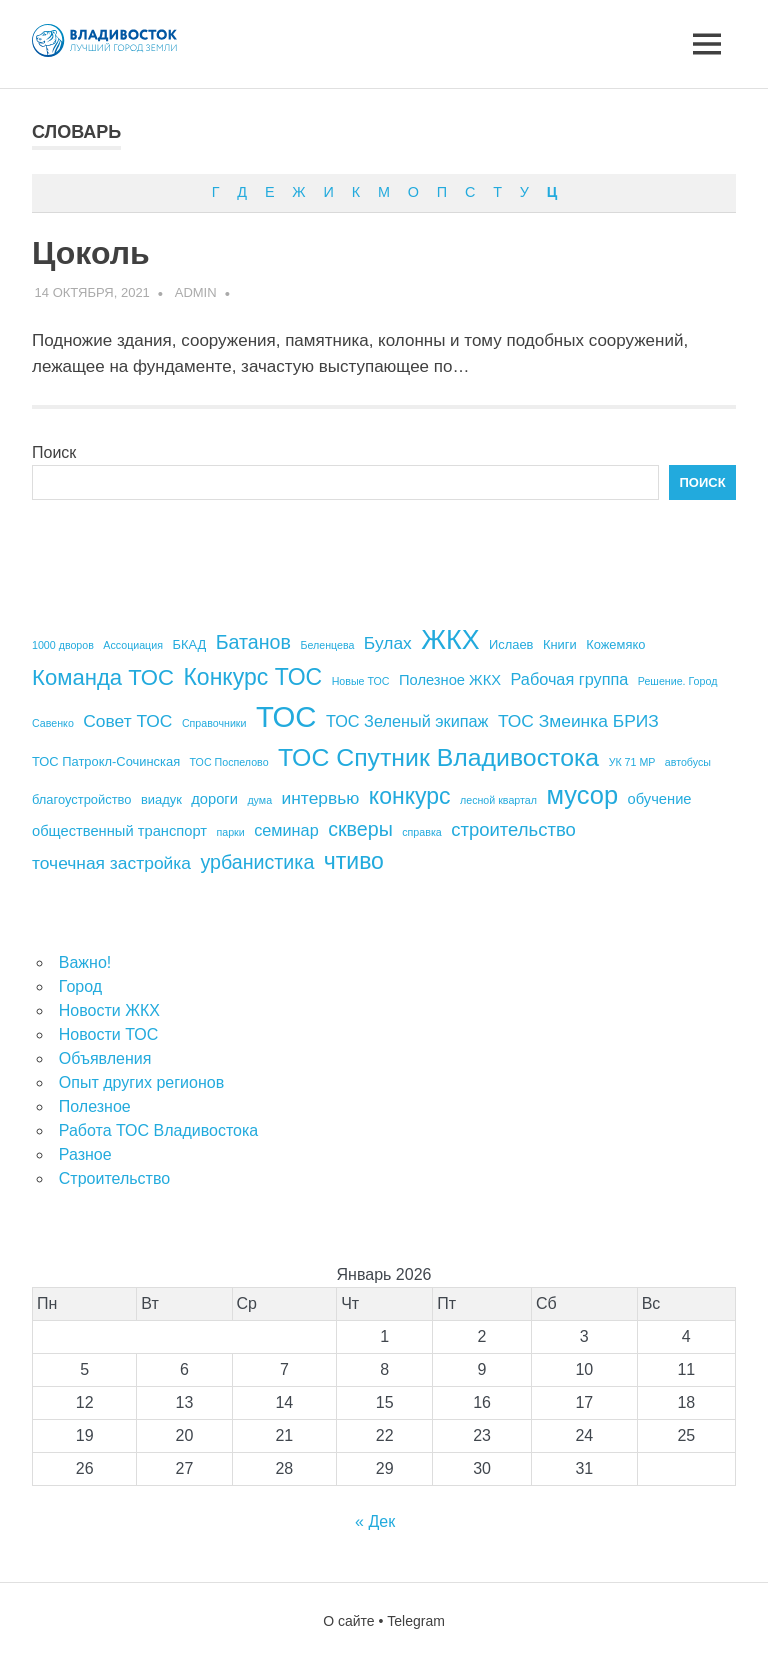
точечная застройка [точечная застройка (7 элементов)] (111, 863)
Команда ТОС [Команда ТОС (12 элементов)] (103, 677)
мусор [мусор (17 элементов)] (582, 795)
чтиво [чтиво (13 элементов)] (354, 861)
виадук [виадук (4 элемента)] (161, 799)
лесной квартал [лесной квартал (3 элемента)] (498, 800)
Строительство (114, 1178)
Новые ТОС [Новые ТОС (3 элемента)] (361, 681)
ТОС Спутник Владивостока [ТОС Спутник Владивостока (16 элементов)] (438, 757)
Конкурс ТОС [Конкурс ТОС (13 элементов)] (252, 677)
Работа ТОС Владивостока (158, 1130)
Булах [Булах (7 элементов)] (388, 643)
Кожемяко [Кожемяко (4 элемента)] (615, 644)
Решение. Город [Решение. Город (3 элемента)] (678, 681)
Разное (85, 1154)
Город (80, 986)
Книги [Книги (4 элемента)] (560, 644)
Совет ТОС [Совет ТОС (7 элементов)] (127, 721)
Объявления (105, 1058)
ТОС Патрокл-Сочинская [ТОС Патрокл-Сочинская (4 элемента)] (106, 761)
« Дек (375, 1521)
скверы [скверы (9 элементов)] (360, 829)
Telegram (416, 1621)
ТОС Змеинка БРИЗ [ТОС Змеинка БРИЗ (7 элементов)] (578, 721)
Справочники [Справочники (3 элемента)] (214, 723)
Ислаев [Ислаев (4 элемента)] (511, 644)
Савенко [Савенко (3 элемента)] (53, 723)
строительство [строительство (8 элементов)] (513, 829)
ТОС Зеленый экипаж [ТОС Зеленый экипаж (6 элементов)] (407, 721)
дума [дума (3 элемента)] (259, 800)
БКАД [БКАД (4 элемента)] (189, 644)
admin (196, 292)
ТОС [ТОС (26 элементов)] (286, 716)
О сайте (348, 1621)
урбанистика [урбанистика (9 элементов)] (257, 862)
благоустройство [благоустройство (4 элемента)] (81, 799)
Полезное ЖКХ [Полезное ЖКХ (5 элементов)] (450, 680)
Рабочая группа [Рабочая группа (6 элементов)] (570, 679)
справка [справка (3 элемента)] (421, 832)
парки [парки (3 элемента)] (230, 832)
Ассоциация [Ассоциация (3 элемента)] (133, 645)
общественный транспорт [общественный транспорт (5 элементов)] (119, 831)
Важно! (85, 962)
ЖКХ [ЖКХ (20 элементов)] (450, 640)
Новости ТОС (108, 1034)
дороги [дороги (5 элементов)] (214, 799)
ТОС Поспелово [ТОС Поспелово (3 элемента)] (229, 762)
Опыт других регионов (141, 1082)
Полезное (95, 1106)
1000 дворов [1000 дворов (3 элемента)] (63, 645)
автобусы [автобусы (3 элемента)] (688, 762)
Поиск (54, 452)
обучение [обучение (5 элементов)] (660, 799)
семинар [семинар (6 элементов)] (286, 830)
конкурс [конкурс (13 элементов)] (410, 796)
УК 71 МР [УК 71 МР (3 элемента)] (632, 762)
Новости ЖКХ (109, 1010)
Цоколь (91, 253)
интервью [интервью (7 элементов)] (321, 798)
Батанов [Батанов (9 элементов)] (253, 642)
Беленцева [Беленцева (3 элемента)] (327, 645)
